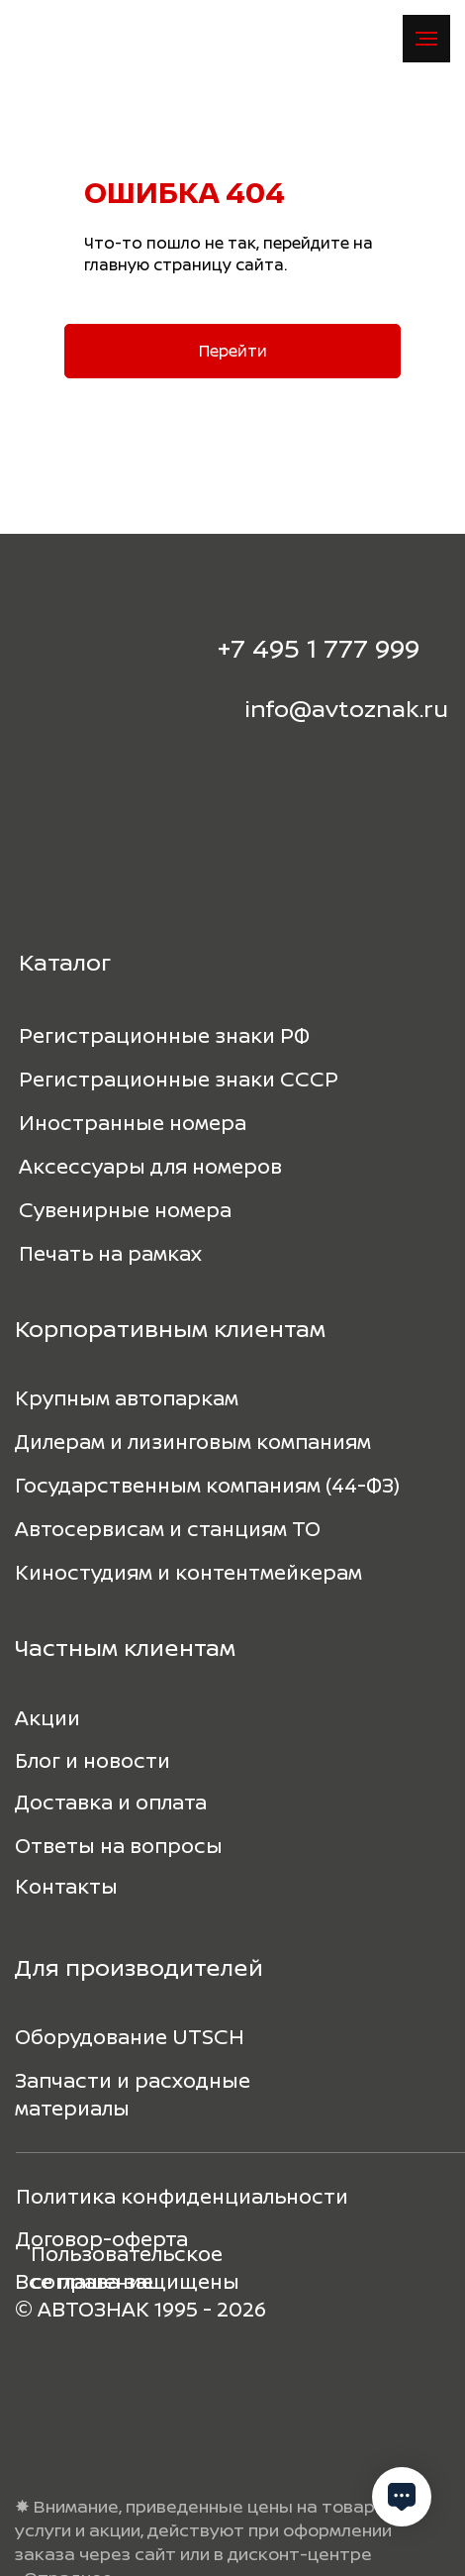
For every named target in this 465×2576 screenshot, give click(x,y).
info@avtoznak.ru (346, 708)
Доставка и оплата (111, 1801)
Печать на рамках (110, 1253)
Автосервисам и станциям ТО (168, 1528)
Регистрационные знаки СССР (178, 1078)
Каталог (65, 962)
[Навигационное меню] (426, 39)
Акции (47, 1717)
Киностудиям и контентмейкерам (188, 1572)
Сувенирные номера (125, 1209)
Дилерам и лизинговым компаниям (193, 1441)
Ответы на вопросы (119, 1845)
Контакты (66, 1886)
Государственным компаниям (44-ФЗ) (207, 1484)
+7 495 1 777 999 (318, 648)
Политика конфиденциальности (182, 2196)
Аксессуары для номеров (150, 1166)
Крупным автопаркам (126, 1397)
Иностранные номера (132, 1122)
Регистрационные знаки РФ (164, 1035)
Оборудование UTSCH (129, 2036)
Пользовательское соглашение (127, 2267)
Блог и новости (92, 1760)
